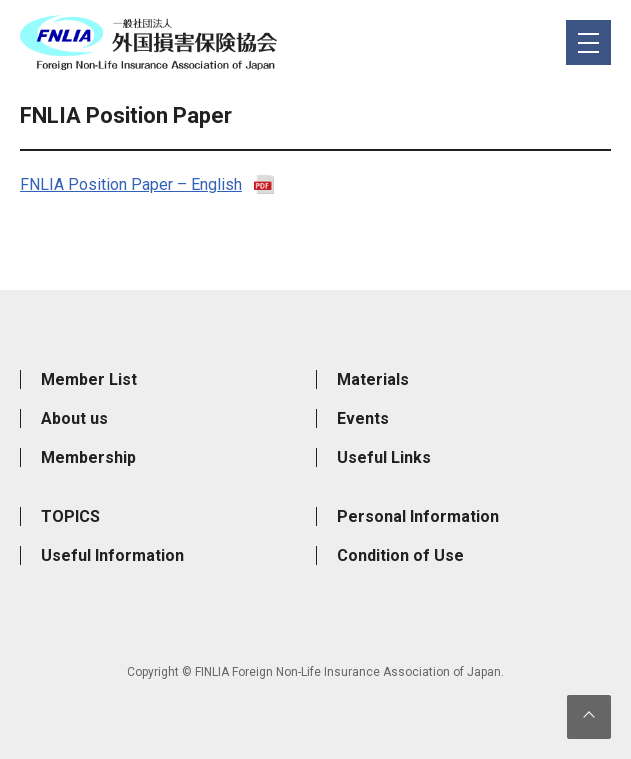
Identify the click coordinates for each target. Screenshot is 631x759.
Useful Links (384, 457)
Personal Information (418, 516)
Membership (88, 457)
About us (74, 418)
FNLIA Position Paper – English (131, 184)
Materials (373, 379)
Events (363, 418)
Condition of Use (400, 555)
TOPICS (70, 516)
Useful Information (112, 555)
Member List (89, 379)
